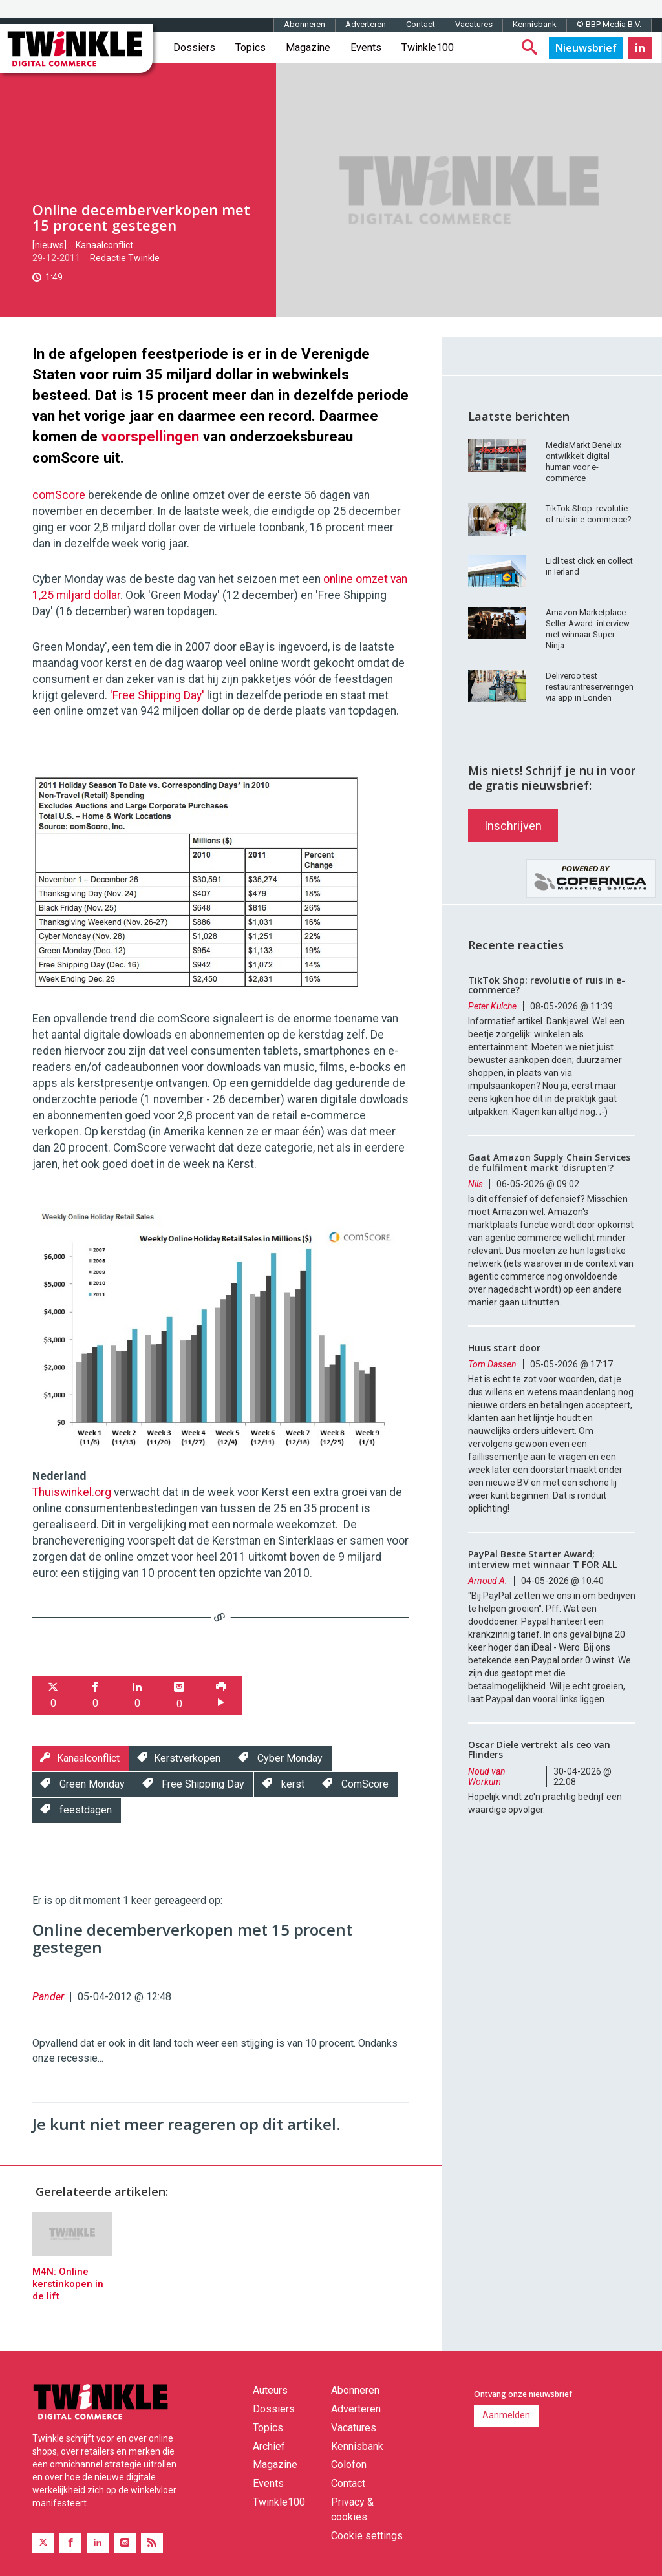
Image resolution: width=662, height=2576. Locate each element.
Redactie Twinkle (125, 258)
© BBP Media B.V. (609, 24)
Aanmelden (506, 2415)
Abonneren (304, 24)
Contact (420, 24)
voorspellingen (150, 436)
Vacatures (474, 24)
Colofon (349, 2464)
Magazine (308, 47)
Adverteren (365, 24)
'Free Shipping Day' (157, 695)
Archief (269, 2446)
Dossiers (194, 47)
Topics (250, 47)
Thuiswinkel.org (71, 1492)
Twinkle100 (427, 47)
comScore (60, 495)
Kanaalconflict (104, 245)
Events (365, 47)
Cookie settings (367, 2535)
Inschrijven (513, 825)
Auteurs (270, 2390)
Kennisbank (535, 24)
